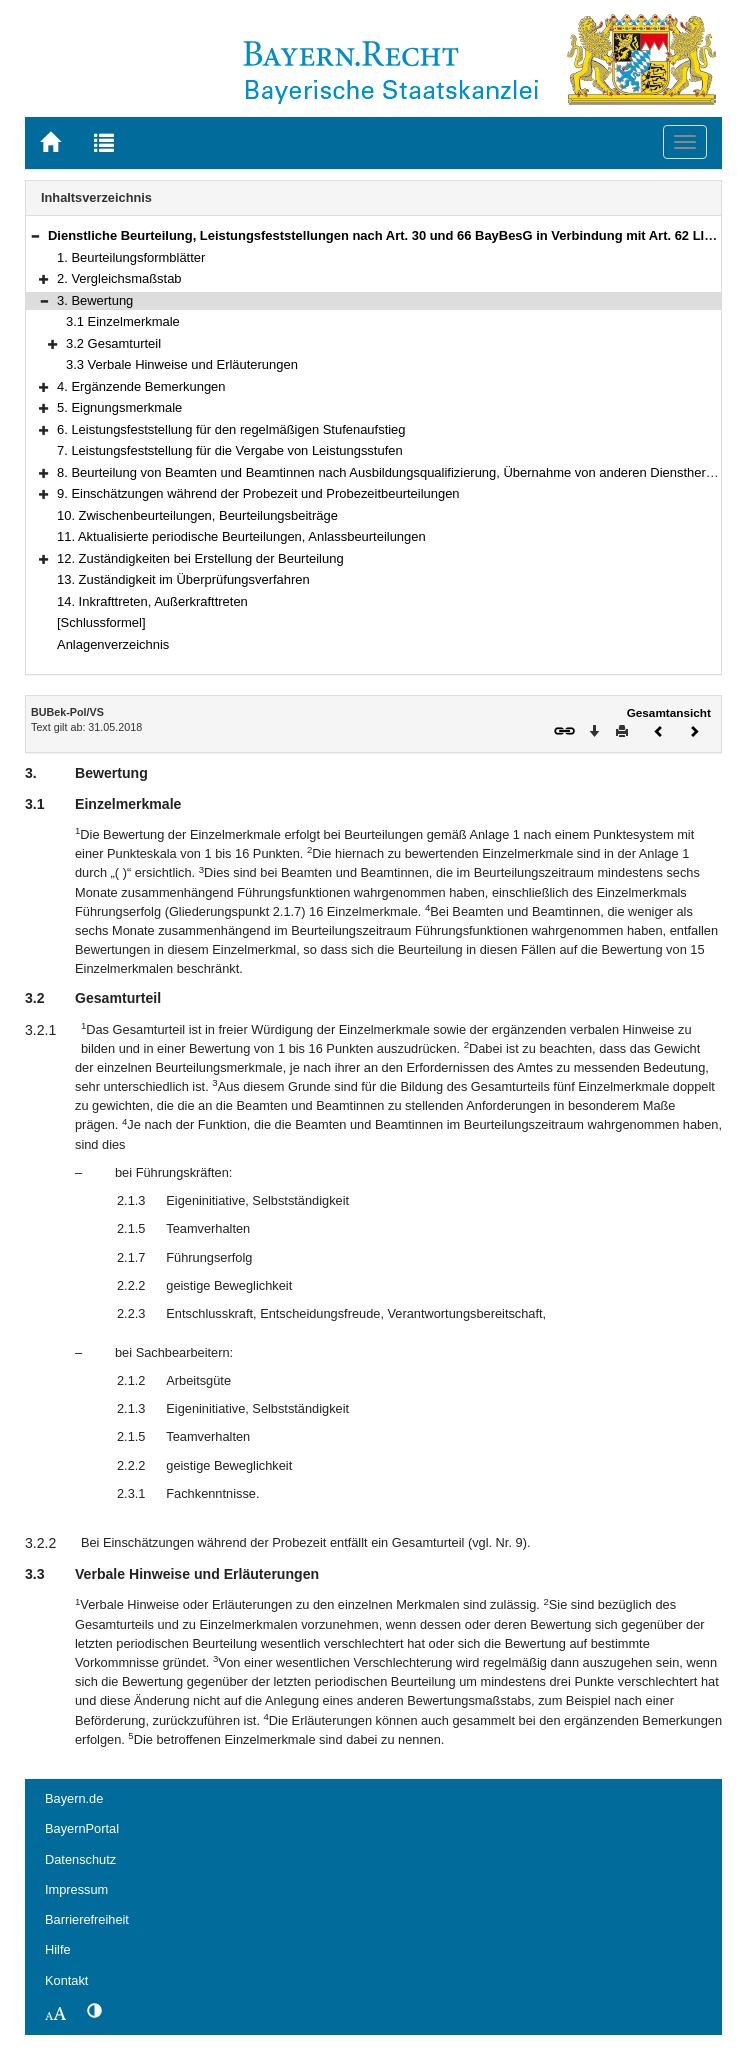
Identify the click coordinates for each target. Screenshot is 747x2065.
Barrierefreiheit (87, 1919)
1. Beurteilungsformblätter (131, 257)
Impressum (76, 1889)
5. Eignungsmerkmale (119, 407)
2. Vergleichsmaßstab (119, 278)
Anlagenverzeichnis (113, 644)
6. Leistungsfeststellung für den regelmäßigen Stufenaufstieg (231, 429)
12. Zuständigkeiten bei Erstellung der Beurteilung (200, 558)
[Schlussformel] (101, 622)
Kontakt (66, 1980)
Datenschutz (80, 1859)
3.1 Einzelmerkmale (123, 321)
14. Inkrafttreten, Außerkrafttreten (152, 601)
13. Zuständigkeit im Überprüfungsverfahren (183, 579)
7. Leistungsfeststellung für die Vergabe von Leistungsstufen (230, 450)
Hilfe (58, 1949)
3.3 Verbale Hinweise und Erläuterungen (182, 364)
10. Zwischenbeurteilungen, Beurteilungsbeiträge (197, 515)
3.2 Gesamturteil (113, 343)
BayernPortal (82, 1828)
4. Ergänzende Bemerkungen (141, 386)
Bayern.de (74, 1798)
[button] (35, 235)
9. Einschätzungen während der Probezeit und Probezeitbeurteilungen (258, 493)
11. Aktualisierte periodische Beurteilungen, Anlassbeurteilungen (241, 536)
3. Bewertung (95, 300)
